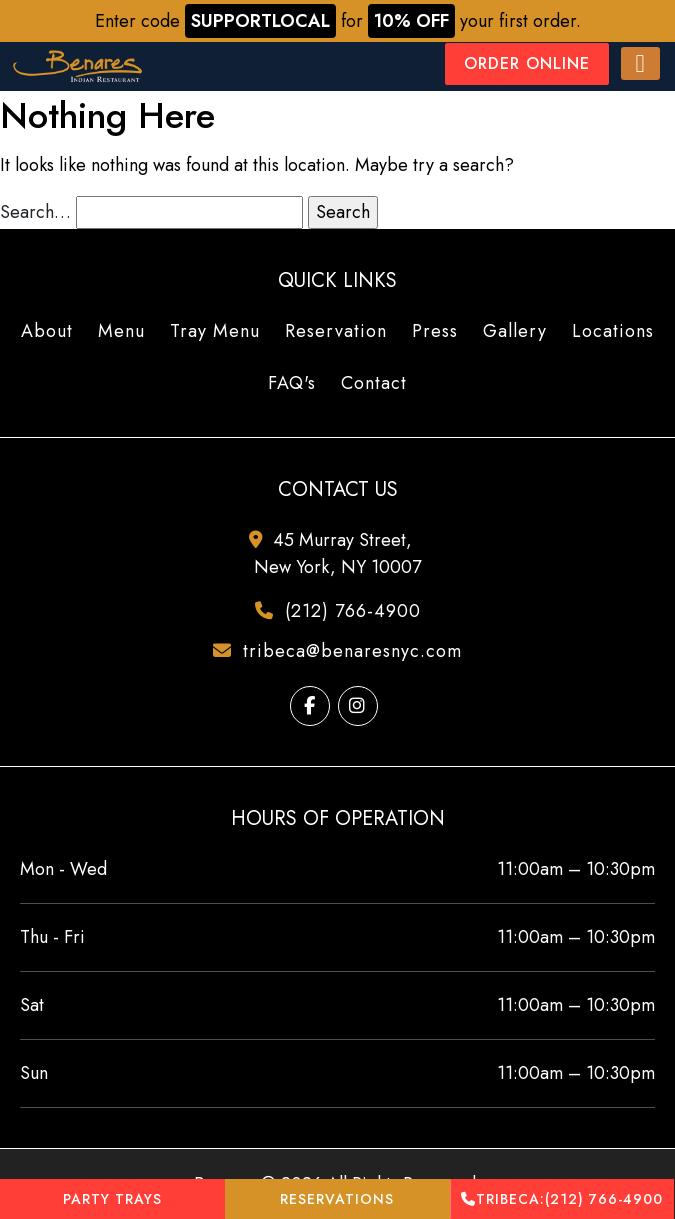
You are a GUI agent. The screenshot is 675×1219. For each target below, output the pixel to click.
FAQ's (292, 383)
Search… (35, 212)
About (47, 331)
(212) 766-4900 (562, 1199)
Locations (613, 331)
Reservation (336, 331)
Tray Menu (215, 331)
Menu (121, 331)
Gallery (515, 331)
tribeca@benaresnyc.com (345, 651)
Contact (374, 383)
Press (435, 331)
